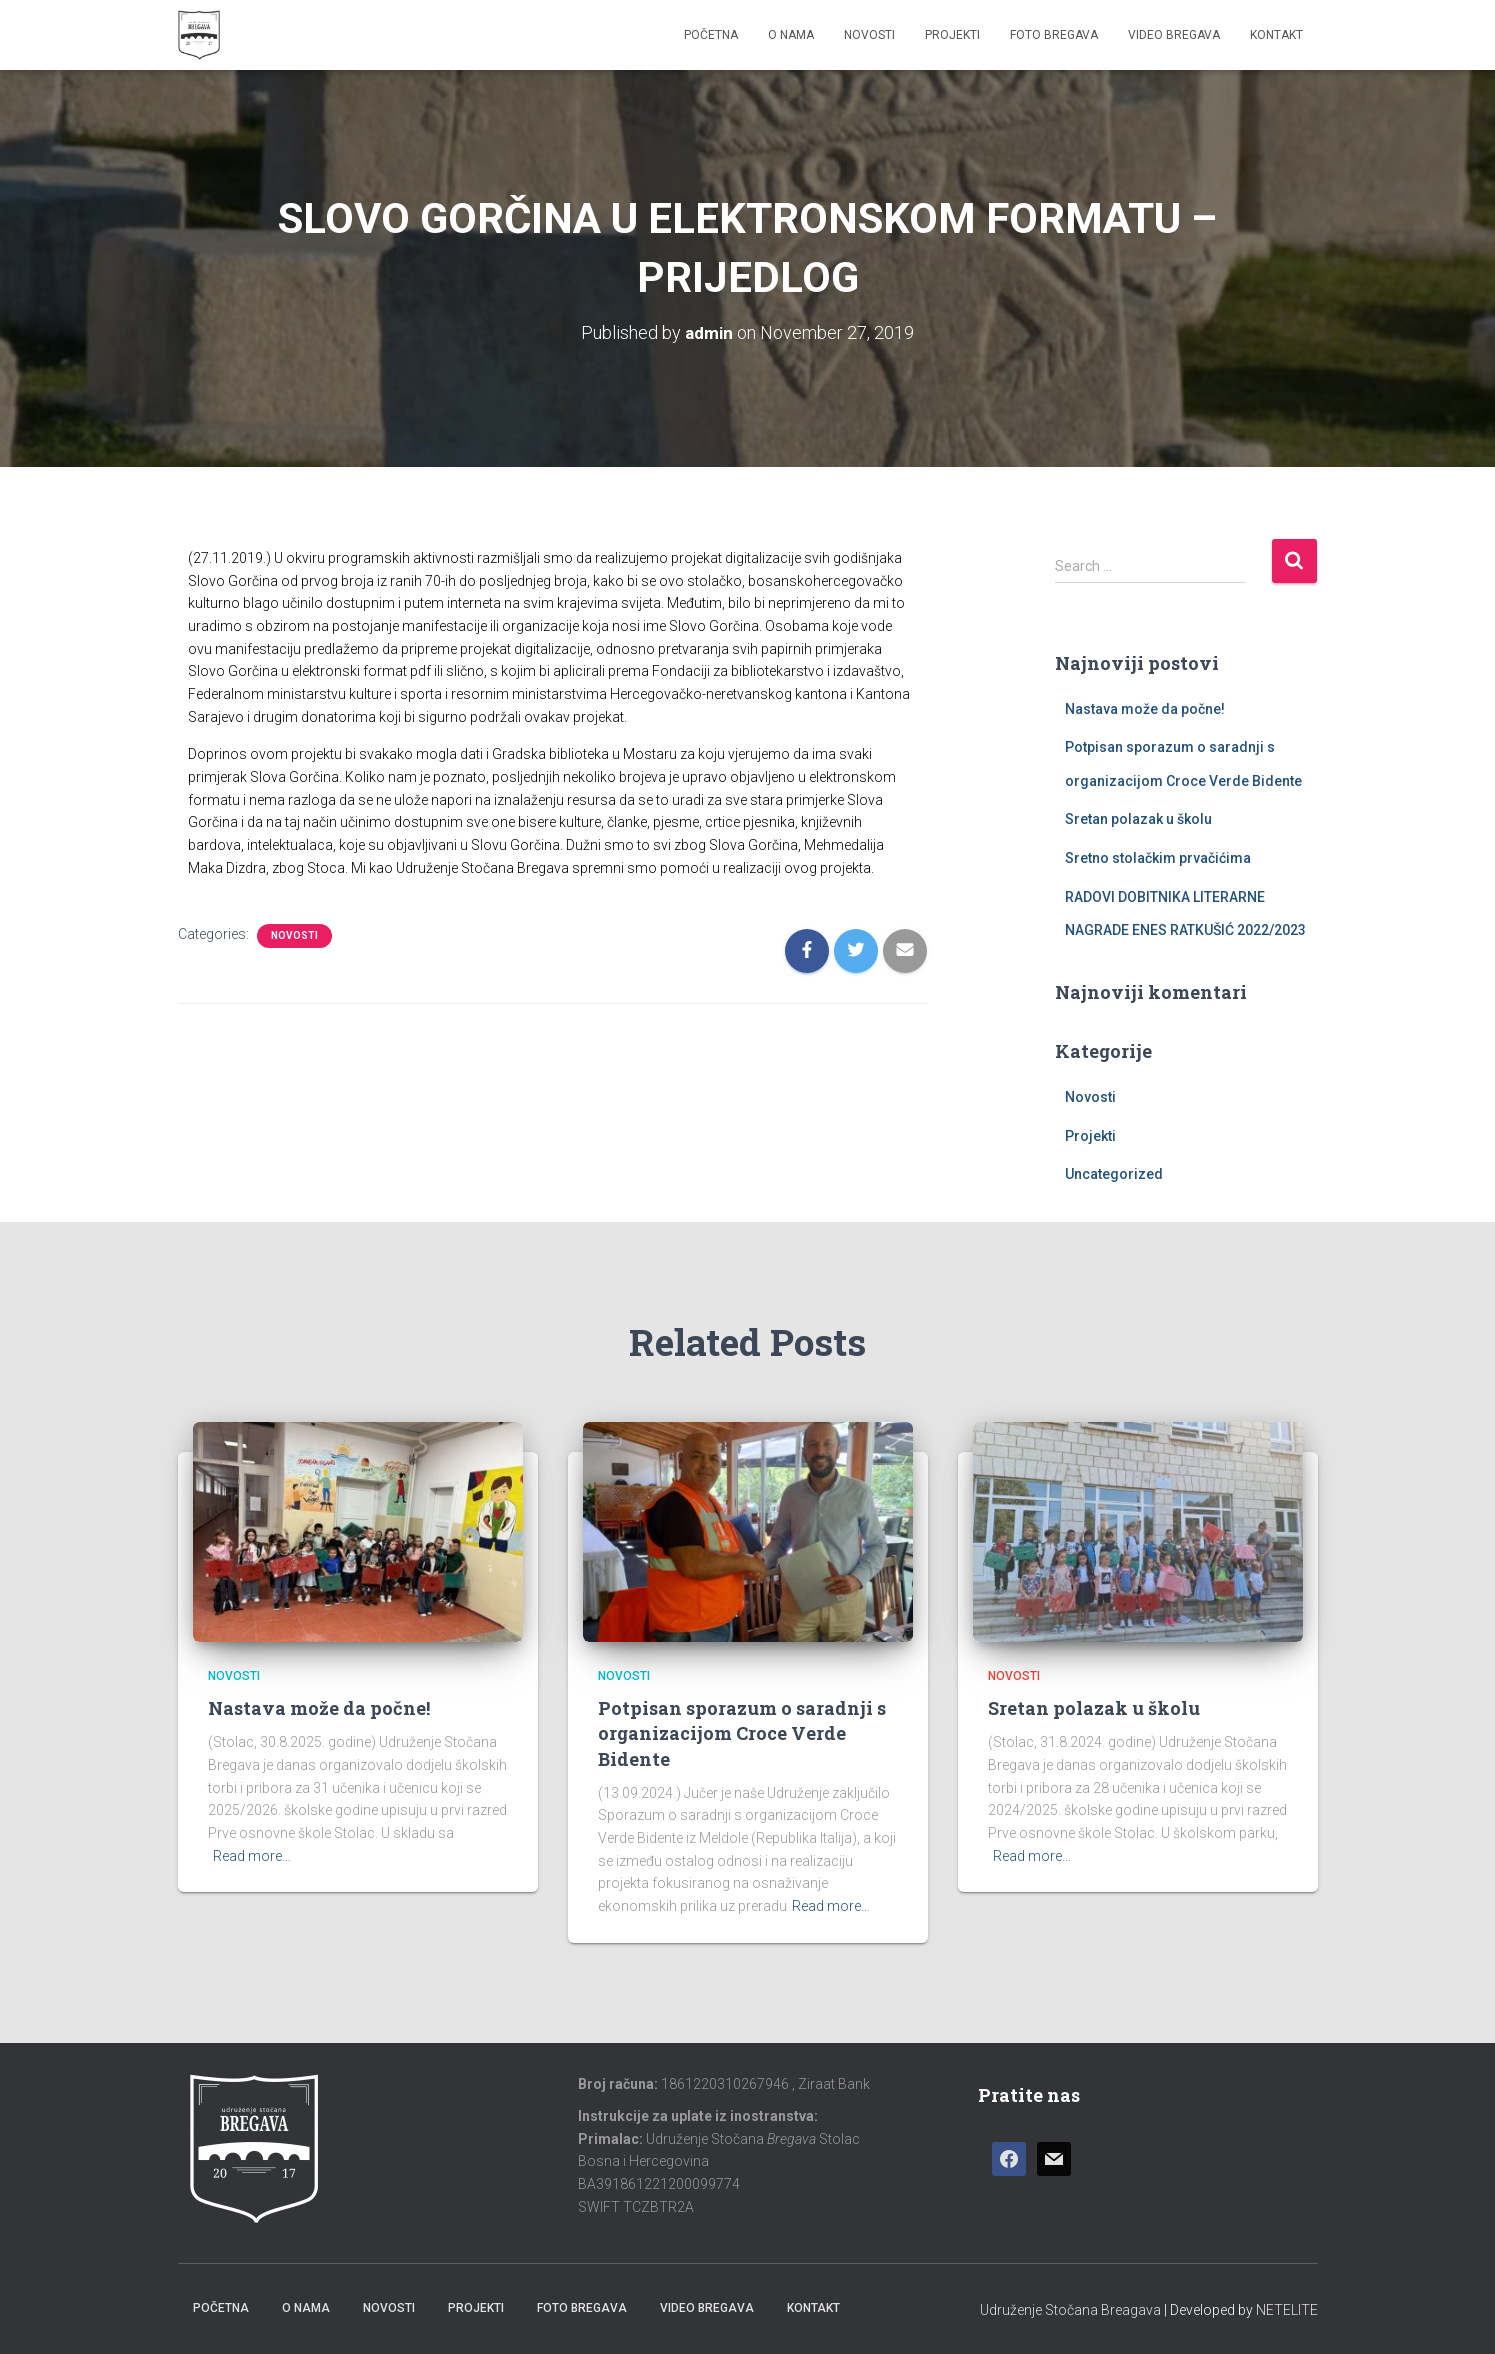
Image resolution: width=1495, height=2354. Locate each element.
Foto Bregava (1054, 35)
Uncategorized (1114, 1174)
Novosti (869, 35)
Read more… (252, 1855)
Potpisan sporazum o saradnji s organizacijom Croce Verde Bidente (742, 1733)
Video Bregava (1174, 35)
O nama (791, 35)
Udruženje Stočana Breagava (1070, 2309)
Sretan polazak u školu (1138, 819)
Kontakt (1276, 35)
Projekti (952, 35)
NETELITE (1287, 2309)
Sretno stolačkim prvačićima (1158, 858)
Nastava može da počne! (1145, 708)
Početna (711, 35)
